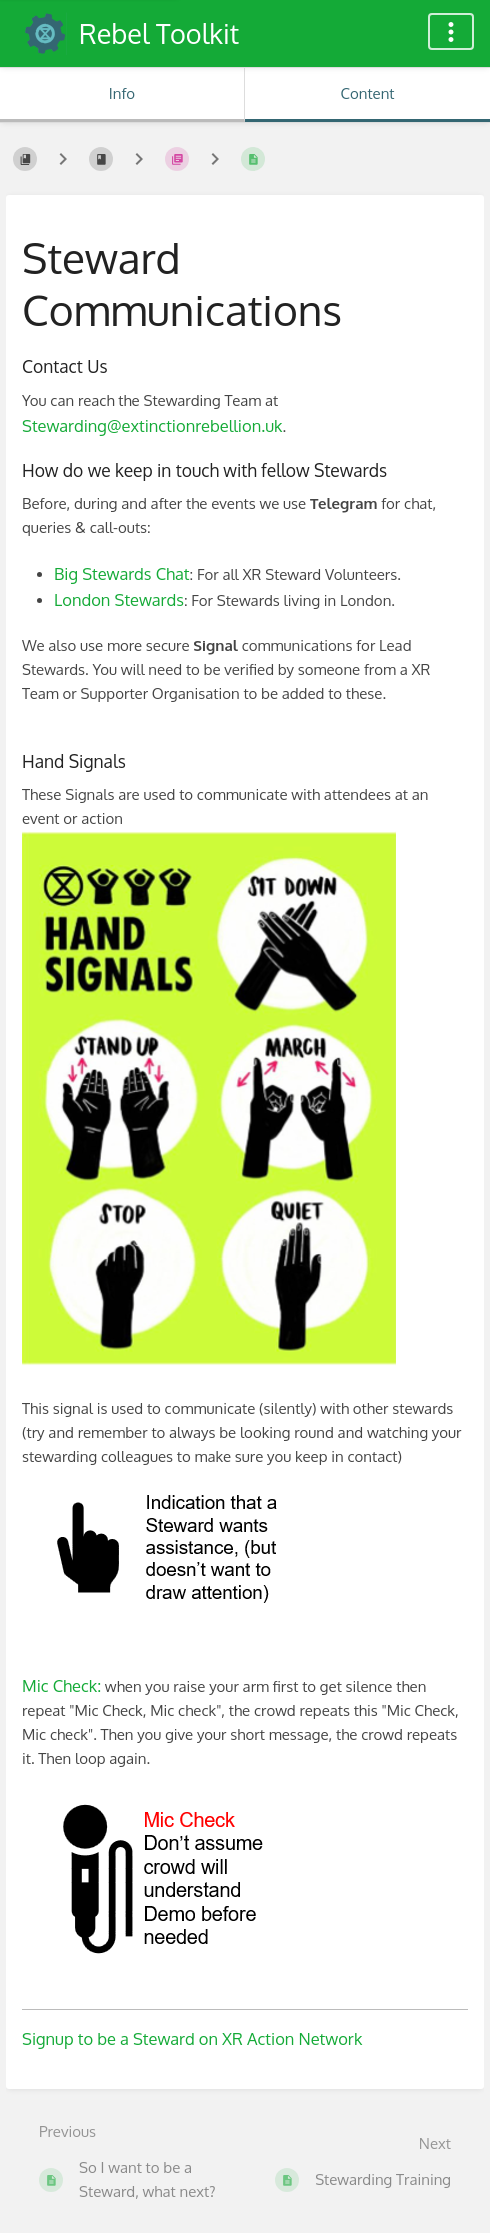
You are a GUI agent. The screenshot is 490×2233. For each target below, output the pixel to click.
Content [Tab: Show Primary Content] (367, 93)
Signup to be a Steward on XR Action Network (192, 2038)
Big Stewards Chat (122, 573)
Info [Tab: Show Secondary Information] (122, 93)
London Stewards (119, 599)
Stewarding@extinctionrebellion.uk (152, 425)
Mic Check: (61, 1685)
